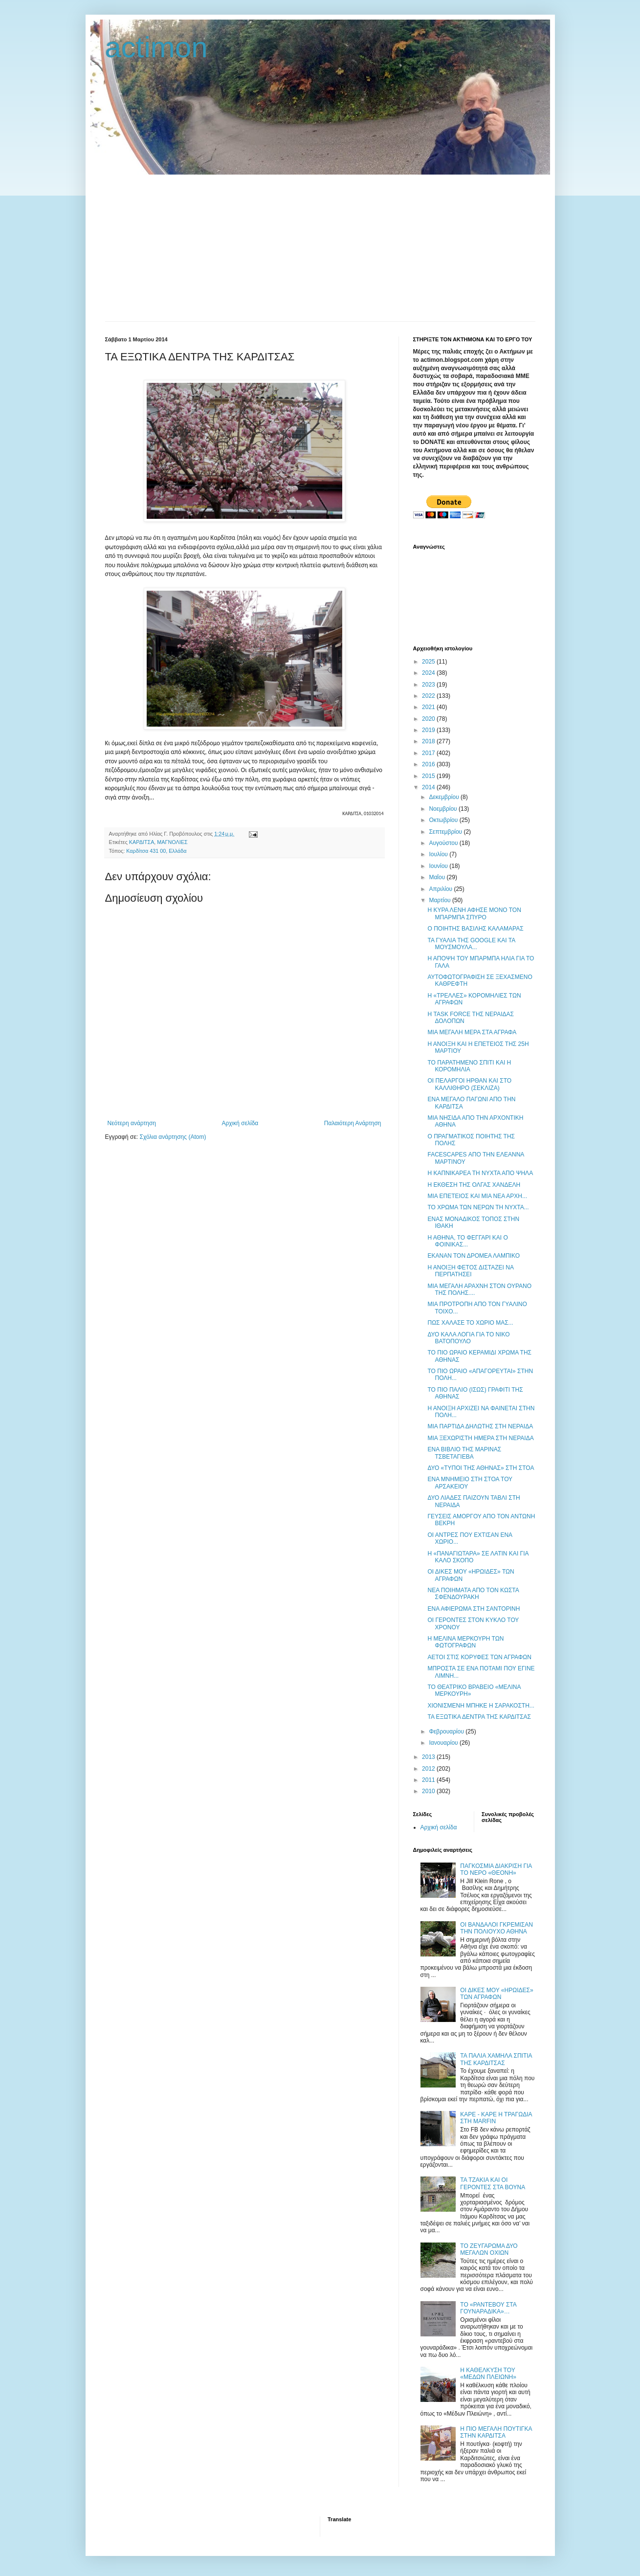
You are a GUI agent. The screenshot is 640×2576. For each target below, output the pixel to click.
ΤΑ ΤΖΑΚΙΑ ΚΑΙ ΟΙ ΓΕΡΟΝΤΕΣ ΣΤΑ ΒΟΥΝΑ (492, 2183)
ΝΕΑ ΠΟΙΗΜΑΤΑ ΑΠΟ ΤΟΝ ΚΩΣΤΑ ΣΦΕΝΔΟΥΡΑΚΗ (473, 1593)
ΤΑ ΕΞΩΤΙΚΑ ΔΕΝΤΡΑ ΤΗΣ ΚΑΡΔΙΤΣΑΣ (479, 1716)
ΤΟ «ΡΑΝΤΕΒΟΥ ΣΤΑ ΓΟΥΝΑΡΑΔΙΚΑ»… (488, 2308)
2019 (429, 730)
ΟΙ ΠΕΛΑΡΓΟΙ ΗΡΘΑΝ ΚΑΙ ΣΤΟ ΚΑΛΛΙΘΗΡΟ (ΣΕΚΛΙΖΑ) (469, 1084)
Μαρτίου (440, 900)
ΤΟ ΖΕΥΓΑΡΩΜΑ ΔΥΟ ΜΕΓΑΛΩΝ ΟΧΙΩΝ (488, 2249)
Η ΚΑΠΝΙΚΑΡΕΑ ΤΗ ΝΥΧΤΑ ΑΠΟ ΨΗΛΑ (480, 1173)
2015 (429, 776)
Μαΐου (437, 877)
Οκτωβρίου (444, 820)
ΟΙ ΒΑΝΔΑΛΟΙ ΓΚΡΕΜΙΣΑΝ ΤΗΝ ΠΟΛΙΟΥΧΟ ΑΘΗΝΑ (496, 1928)
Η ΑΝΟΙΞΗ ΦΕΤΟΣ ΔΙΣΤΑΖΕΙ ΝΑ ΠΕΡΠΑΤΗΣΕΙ (470, 1271)
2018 (429, 741)
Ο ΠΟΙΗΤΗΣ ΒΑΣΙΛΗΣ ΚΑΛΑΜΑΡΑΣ (475, 928)
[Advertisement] (320, 247)
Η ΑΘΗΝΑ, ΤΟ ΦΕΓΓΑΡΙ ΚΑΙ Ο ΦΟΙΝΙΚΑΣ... (467, 1241)
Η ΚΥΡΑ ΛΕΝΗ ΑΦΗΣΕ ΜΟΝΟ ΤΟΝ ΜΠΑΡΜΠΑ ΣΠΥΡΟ (474, 913)
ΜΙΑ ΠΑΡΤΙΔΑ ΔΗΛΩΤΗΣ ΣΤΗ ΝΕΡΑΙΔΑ (480, 1426)
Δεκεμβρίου (445, 797)
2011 (429, 1780)
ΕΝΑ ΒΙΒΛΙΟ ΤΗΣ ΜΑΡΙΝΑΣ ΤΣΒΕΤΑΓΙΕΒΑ (464, 1453)
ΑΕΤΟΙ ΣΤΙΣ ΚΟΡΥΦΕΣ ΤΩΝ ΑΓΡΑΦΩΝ (479, 1657)
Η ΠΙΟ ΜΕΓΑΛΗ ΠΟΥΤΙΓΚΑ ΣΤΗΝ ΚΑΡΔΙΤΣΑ (495, 2432)
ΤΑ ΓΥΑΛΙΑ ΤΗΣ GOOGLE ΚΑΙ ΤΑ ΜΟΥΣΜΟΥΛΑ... (471, 944)
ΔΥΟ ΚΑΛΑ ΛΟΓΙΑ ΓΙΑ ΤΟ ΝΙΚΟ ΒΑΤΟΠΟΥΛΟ (468, 1338)
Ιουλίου (439, 854)
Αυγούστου (444, 843)
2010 (429, 1791)
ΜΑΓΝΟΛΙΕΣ (172, 842)
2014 (429, 787)
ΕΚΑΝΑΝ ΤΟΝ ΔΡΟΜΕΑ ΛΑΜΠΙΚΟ (473, 1255)
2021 (429, 707)
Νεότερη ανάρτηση (132, 1123)
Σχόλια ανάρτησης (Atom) (172, 1136)
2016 (429, 764)
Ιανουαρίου (444, 1742)
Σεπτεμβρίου (446, 831)
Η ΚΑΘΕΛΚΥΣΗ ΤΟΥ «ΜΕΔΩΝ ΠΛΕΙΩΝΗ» (488, 2373)
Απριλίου (441, 889)
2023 (429, 684)
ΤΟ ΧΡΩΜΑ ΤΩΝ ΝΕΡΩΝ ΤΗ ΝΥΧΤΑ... (478, 1207)
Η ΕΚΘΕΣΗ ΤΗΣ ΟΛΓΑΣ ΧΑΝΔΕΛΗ (473, 1184)
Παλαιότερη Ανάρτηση (352, 1123)
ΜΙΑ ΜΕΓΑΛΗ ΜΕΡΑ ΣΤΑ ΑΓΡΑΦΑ (471, 1032)
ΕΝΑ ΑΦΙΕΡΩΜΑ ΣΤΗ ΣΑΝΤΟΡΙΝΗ (473, 1608)
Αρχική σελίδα (239, 1123)
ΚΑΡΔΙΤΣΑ (141, 842)
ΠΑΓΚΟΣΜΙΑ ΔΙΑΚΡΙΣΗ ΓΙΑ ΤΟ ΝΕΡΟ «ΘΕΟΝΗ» (495, 1869)
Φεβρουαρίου (447, 1731)
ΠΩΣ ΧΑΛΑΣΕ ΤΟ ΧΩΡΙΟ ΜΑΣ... (470, 1322)
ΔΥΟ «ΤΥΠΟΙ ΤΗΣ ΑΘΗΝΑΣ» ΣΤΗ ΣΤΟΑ (480, 1468)
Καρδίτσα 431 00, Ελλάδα (156, 851)
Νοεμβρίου (444, 808)
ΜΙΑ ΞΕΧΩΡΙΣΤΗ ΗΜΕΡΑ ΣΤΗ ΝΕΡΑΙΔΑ (480, 1438)
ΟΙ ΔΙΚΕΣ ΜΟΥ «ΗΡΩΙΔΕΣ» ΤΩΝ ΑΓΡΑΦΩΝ (496, 1993)
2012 (429, 1768)
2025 (429, 661)
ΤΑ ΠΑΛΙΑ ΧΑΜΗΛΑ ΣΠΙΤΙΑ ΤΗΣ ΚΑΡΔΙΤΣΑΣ (496, 2059)
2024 (429, 672)
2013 (429, 1757)
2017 (429, 753)
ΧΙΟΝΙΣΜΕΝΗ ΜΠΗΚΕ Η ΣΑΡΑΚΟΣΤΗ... (480, 1705)
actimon (156, 47)
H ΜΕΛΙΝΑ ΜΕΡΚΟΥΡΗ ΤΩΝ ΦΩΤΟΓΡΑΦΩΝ (465, 1642)
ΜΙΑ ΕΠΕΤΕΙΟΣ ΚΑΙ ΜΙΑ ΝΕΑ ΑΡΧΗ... (477, 1196)
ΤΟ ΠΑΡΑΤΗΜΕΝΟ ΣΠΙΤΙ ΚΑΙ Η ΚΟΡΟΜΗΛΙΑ (469, 1066)
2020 (429, 718)
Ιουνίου (439, 866)
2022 (429, 695)
